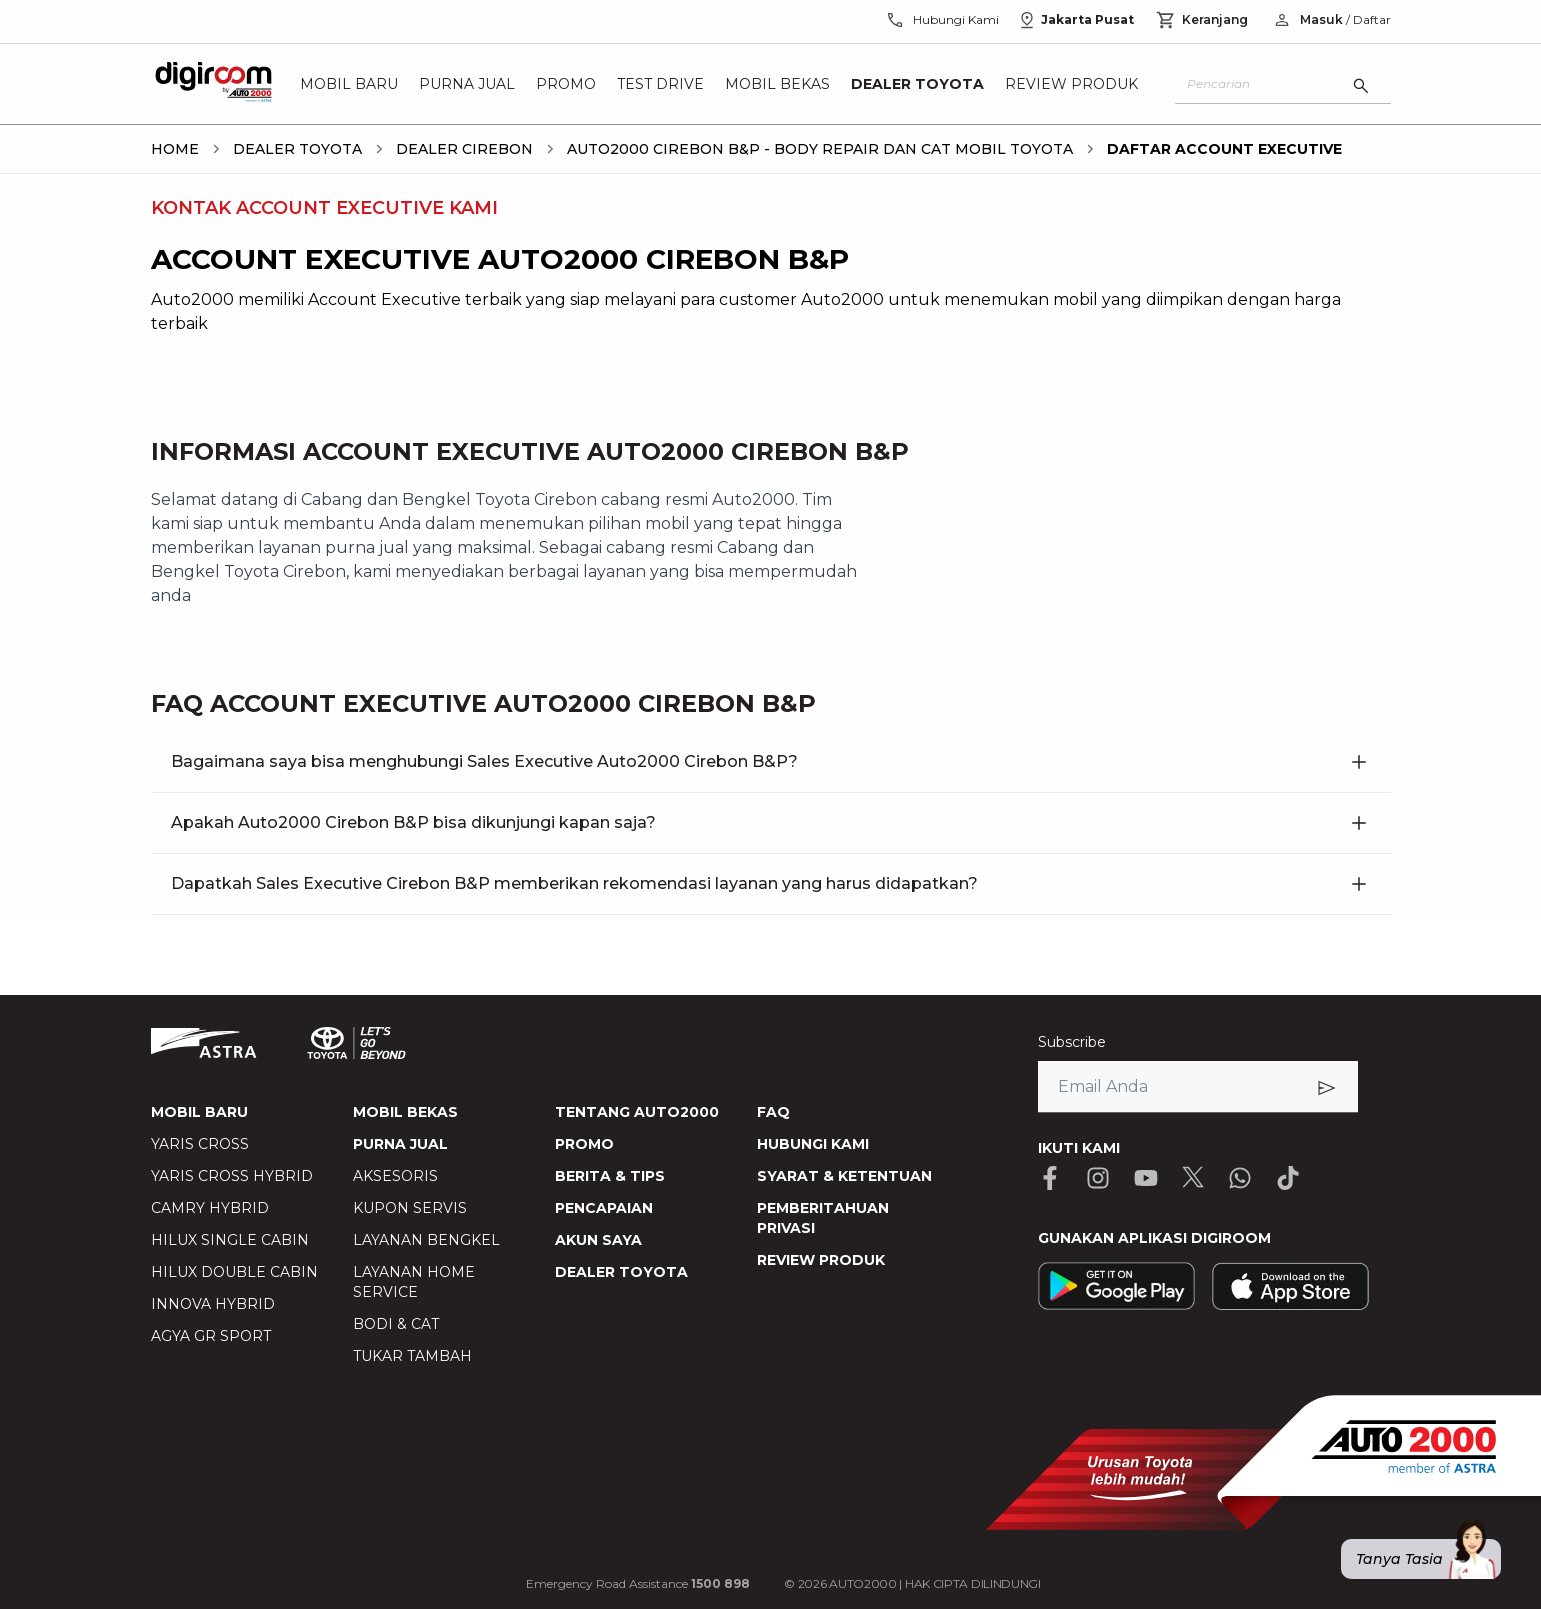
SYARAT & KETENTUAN (844, 1176)
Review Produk (1071, 84)
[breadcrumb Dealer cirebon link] (460, 149)
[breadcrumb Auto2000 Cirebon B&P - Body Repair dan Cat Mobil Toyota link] (816, 149)
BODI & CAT (396, 1324)
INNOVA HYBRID (213, 1304)
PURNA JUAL (400, 1144)
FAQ (773, 1112)
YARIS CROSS (200, 1144)
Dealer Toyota (917, 84)
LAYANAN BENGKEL (426, 1240)
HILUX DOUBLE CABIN (234, 1272)
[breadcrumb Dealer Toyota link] (293, 149)
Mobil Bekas (777, 84)
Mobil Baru (349, 84)
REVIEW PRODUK (821, 1260)
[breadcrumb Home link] (175, 149)
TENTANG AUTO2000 (637, 1112)
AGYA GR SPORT (211, 1336)
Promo (566, 84)
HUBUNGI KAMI (813, 1144)
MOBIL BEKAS (405, 1112)
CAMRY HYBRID (210, 1208)
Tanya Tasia (1428, 1559)
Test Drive (660, 84)
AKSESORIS (395, 1176)
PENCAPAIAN (604, 1208)
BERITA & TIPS (610, 1176)
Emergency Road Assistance (638, 1583)
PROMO (584, 1144)
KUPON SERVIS (410, 1208)
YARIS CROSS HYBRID (232, 1176)
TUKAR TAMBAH (412, 1356)
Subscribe (1072, 1042)
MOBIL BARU (199, 1112)
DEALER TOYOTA (621, 1272)
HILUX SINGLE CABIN (230, 1240)
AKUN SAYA (598, 1240)
